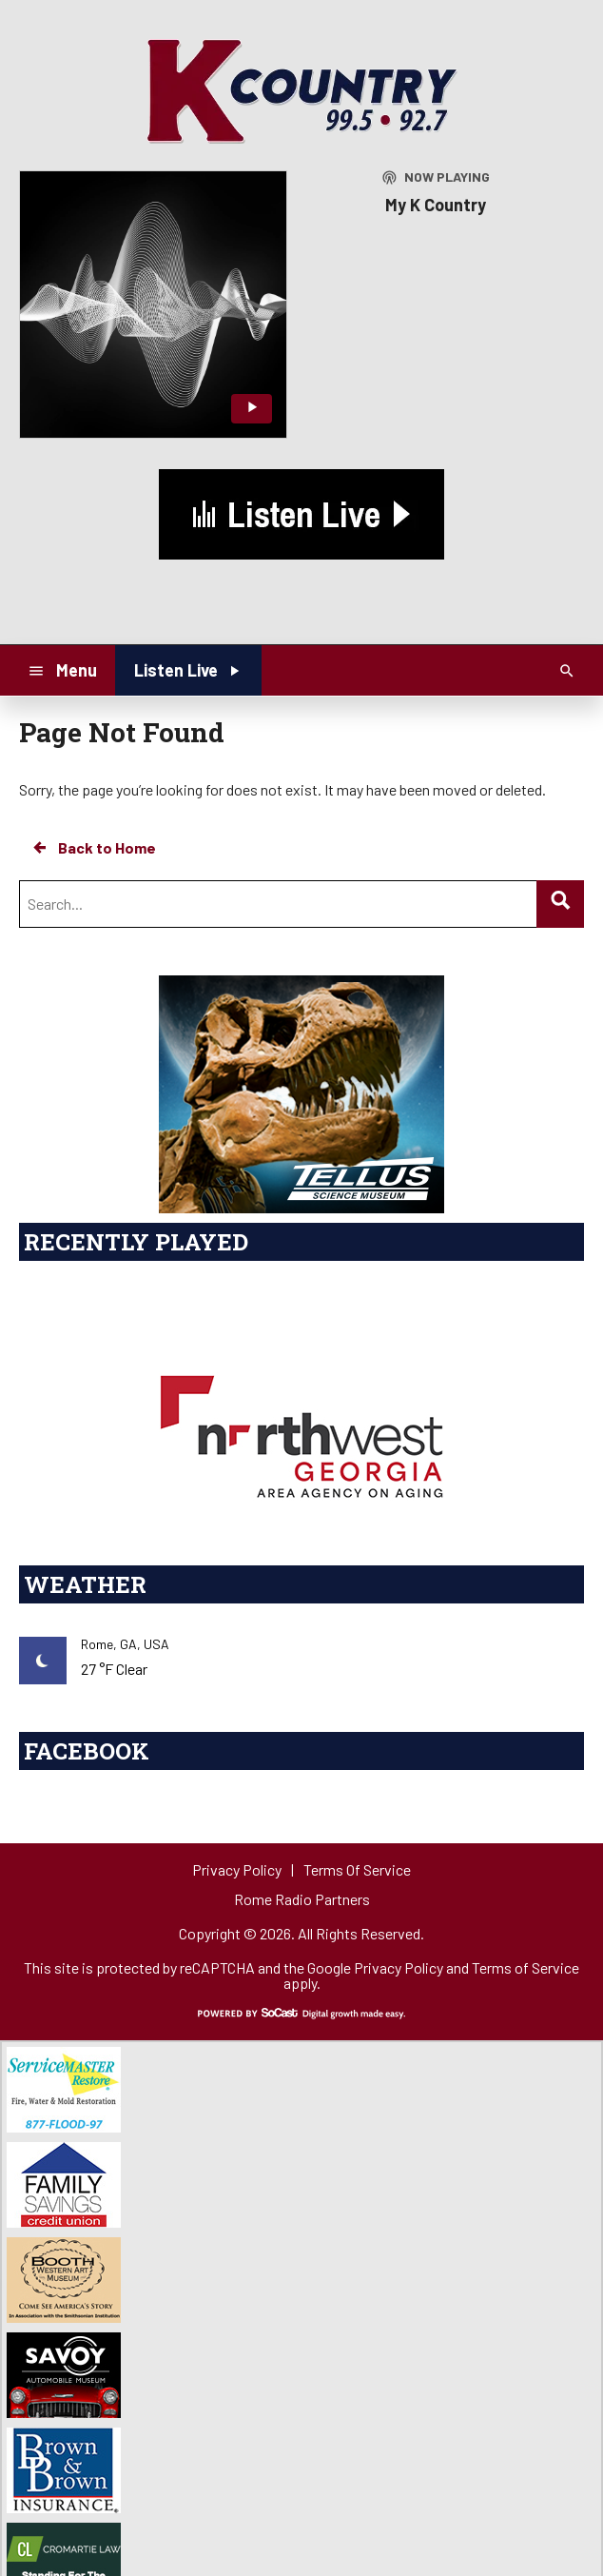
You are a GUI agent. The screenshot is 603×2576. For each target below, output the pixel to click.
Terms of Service (525, 1967)
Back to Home (93, 847)
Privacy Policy (398, 1967)
